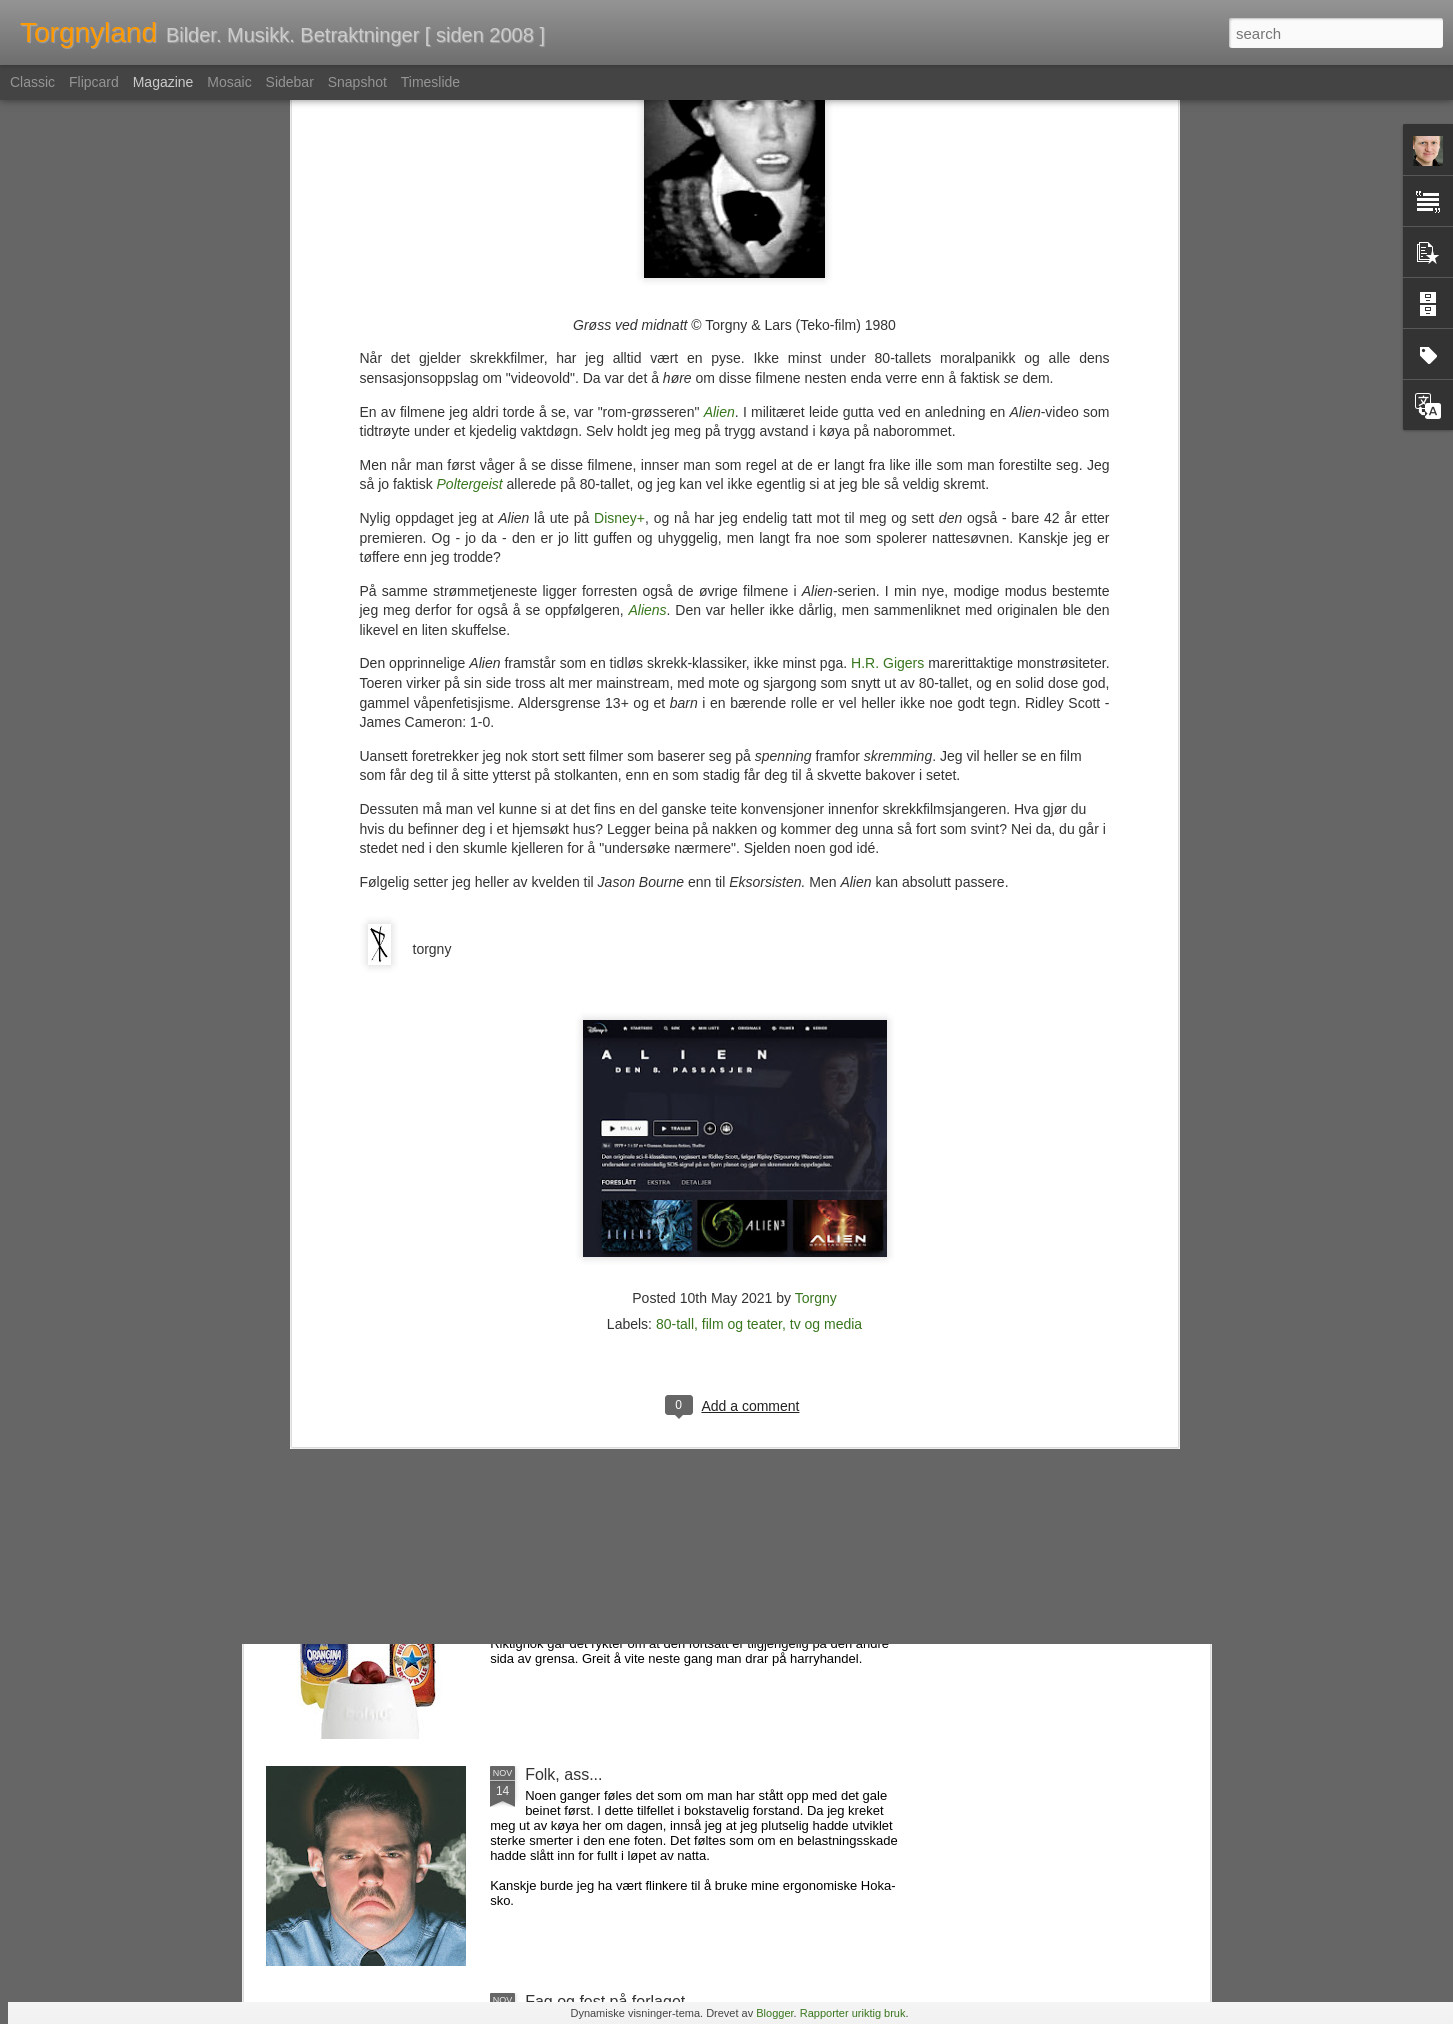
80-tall (675, 911)
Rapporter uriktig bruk (853, 2013)
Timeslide (430, 82)
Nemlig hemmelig (587, 1320)
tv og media (826, 911)
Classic (32, 82)
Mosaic (229, 82)
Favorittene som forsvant (613, 1547)
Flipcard (94, 82)
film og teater (742, 911)
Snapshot (357, 82)
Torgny (816, 885)
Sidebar (290, 82)
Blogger (774, 2013)
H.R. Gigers (887, 250)
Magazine (163, 82)
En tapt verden (577, 1093)
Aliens (647, 197)
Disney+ (619, 105)
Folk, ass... (563, 1774)
